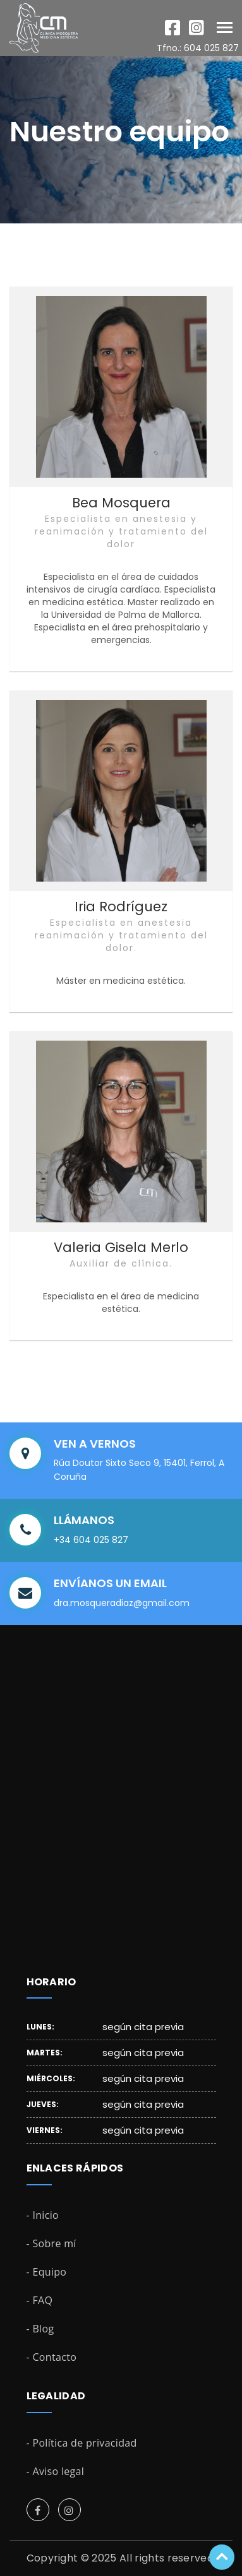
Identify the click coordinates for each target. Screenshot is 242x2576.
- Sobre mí (51, 2243)
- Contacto (52, 2357)
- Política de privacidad (82, 2443)
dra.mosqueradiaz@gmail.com (122, 1603)
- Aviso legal (56, 2471)
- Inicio (43, 2215)
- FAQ (40, 2300)
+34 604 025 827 (91, 1539)
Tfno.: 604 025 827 (198, 48)
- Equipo (47, 2272)
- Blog (40, 2329)
